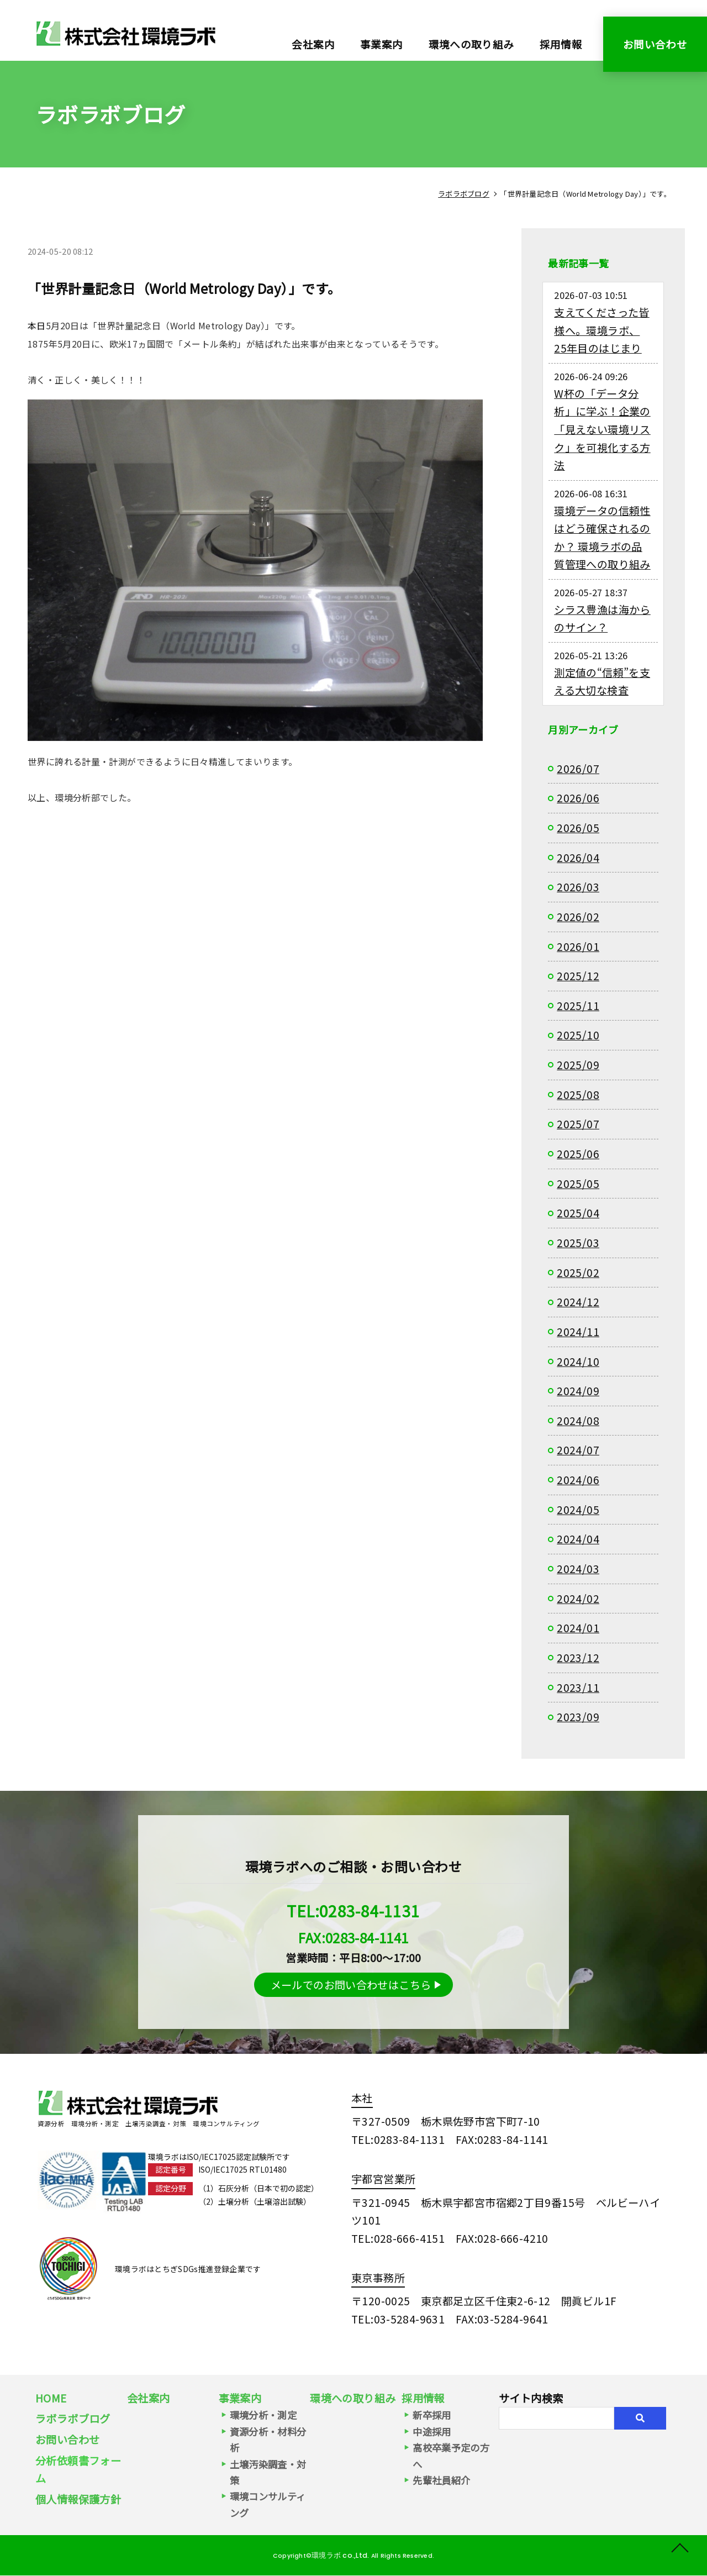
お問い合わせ (655, 43)
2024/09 (578, 1391)
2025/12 (578, 976)
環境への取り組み (471, 43)
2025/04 (578, 1213)
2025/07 (578, 1124)
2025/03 (578, 1242)
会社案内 (313, 43)
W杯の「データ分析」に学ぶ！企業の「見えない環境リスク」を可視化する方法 (602, 430)
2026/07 (578, 768)
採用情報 (561, 43)
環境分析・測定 (263, 2415)
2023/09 (578, 1717)
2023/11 (578, 1687)
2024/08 (578, 1420)
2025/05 (578, 1183)
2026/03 (578, 887)
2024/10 (578, 1361)
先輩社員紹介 (441, 2480)
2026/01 (578, 946)
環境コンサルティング (268, 2504)
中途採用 (432, 2431)
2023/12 (578, 1657)
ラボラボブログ (72, 2418)
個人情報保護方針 (78, 2499)
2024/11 (578, 1331)
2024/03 (578, 1568)
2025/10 (578, 1035)
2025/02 (578, 1272)
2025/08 (578, 1094)
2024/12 (578, 1302)
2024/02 (578, 1598)
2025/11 (578, 1005)
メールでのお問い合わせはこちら (351, 1985)
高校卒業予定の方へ (451, 2455)
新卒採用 (432, 2415)
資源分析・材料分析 (268, 2439)
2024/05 (578, 1509)
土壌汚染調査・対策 (268, 2472)
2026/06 (578, 798)
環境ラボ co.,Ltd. (339, 2555)
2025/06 (578, 1153)
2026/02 (578, 916)
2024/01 (578, 1628)
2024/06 (578, 1479)
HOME (51, 2398)
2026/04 (578, 857)
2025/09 (578, 1065)
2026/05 (578, 827)
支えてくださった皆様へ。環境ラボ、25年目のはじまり (601, 330)
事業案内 (240, 2398)
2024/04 (578, 1539)
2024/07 (578, 1450)
